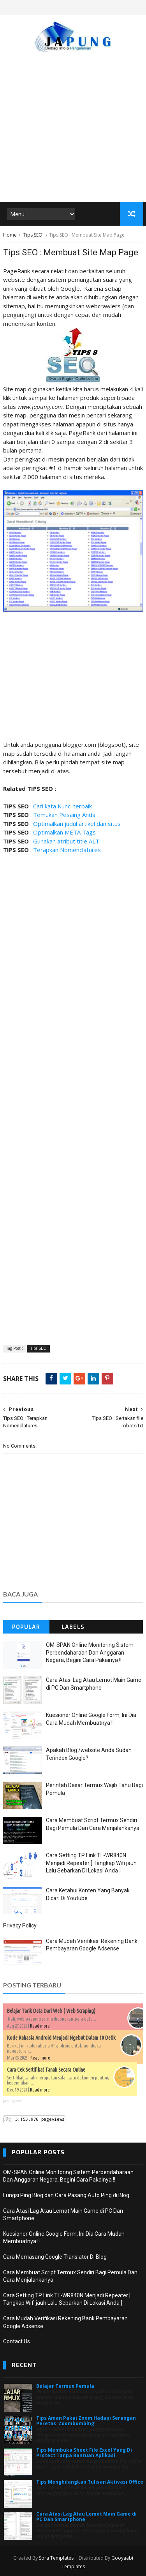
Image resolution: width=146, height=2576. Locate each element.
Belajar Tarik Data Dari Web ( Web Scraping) (51, 2011)
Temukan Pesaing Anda (64, 815)
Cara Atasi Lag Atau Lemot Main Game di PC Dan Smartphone (86, 2517)
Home (10, 235)
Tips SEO (32, 235)
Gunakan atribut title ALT (66, 841)
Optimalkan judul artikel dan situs (77, 823)
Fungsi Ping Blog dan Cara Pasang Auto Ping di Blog (66, 2195)
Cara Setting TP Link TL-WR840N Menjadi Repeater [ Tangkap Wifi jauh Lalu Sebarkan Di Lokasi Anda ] (91, 1863)
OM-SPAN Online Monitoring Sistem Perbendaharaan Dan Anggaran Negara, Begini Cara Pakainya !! (90, 1652)
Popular (26, 1627)
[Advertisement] (73, 123)
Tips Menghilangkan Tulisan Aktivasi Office (89, 2482)
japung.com (13, 2100)
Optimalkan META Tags (64, 832)
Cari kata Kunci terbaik (62, 806)
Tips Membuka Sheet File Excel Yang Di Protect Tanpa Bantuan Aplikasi (84, 2453)
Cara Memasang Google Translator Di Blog (55, 2257)
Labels (73, 1627)
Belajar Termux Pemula (65, 2386)
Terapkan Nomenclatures (67, 850)
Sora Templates (56, 2558)
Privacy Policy (20, 1925)
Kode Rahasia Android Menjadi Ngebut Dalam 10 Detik (61, 2038)
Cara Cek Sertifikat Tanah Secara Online (46, 2070)
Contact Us (16, 2341)
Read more (40, 2025)
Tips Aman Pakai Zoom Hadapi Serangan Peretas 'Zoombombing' (86, 2421)
